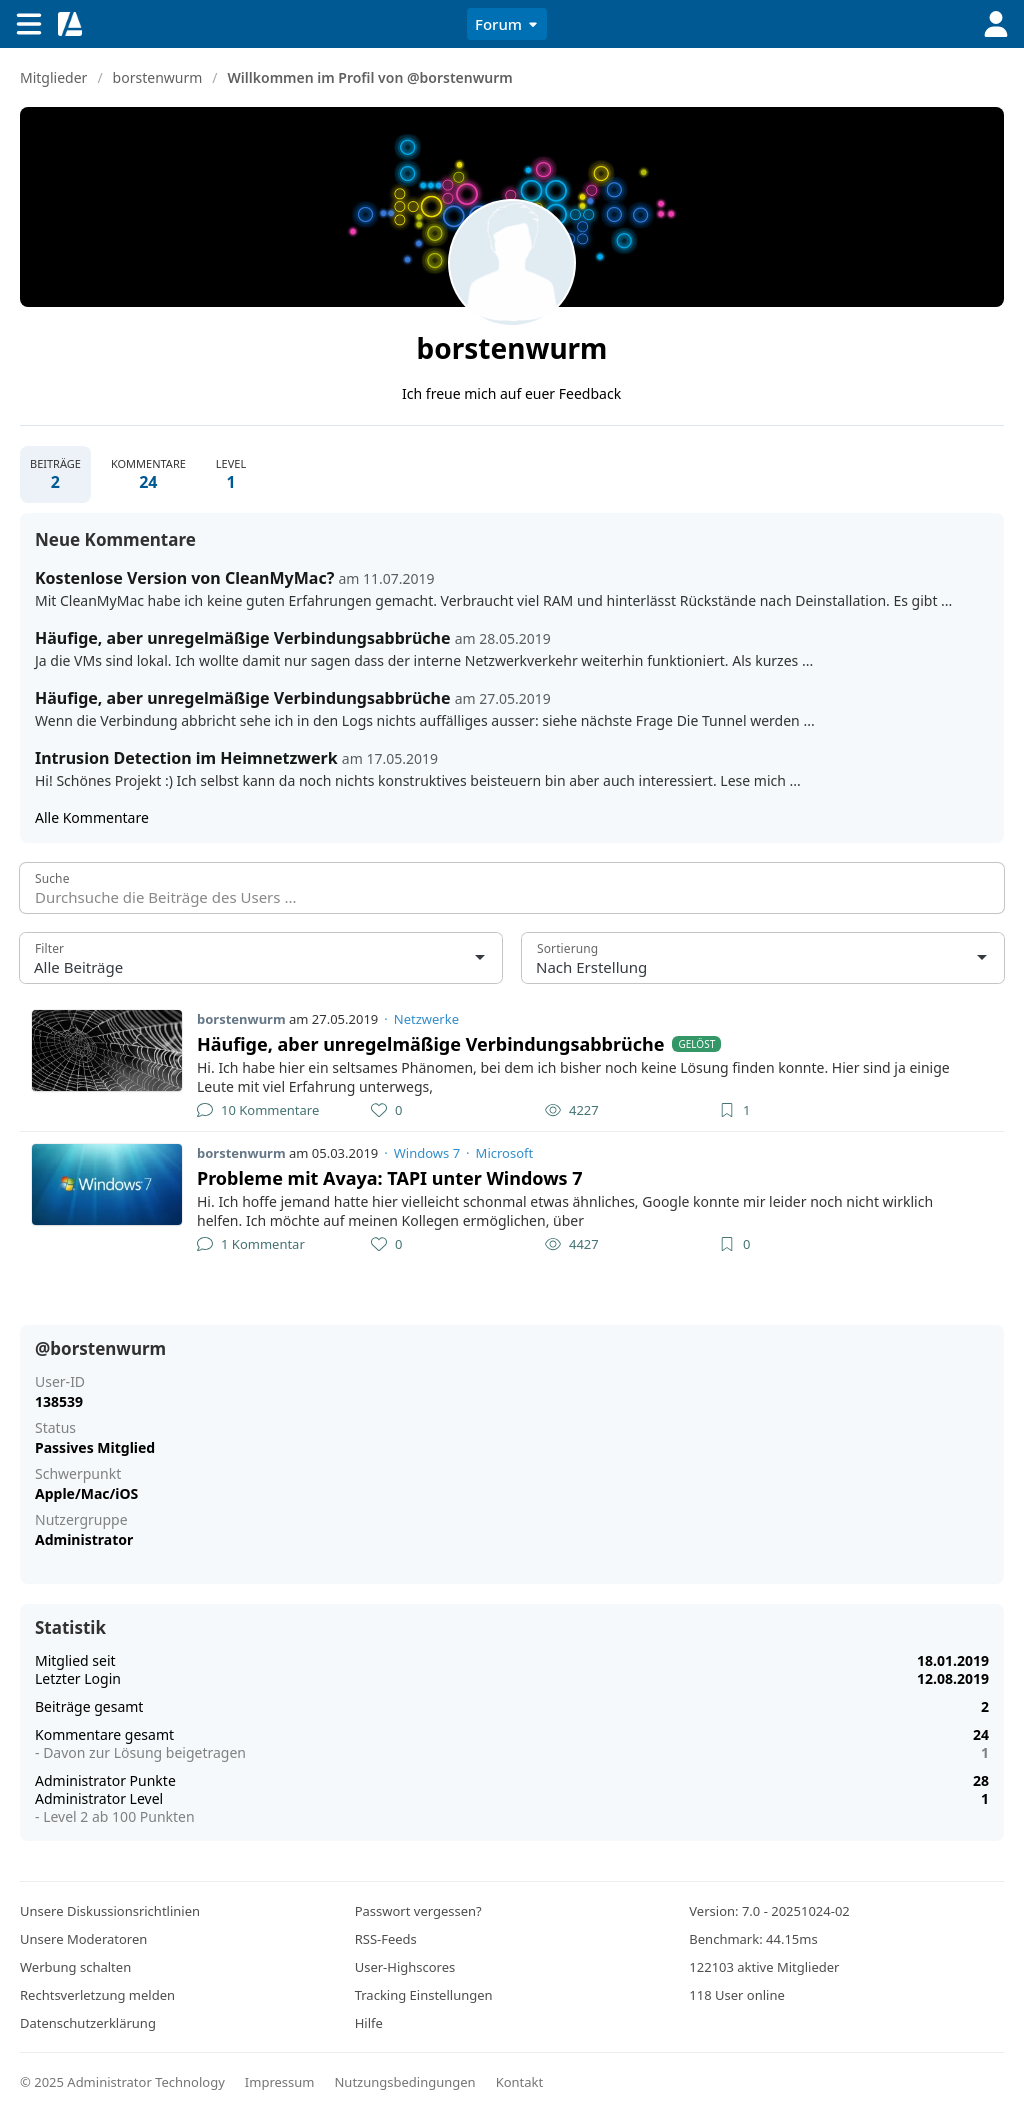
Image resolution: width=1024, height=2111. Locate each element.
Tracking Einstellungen (424, 1995)
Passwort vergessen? (418, 1911)
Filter (49, 948)
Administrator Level (99, 1798)
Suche (52, 878)
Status (55, 1428)
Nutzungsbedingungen (404, 2082)
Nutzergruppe (81, 1520)
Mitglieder (53, 77)
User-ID (60, 1382)
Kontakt (520, 2082)
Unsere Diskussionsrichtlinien (110, 1911)
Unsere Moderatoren (83, 1939)
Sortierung (567, 948)
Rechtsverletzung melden (97, 1995)
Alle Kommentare (92, 817)
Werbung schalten (75, 1967)
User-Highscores (405, 1967)
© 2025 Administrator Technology (122, 2082)
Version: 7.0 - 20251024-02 (769, 1911)
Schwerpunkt (78, 1474)
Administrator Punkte (105, 1780)
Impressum (280, 2082)
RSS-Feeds (386, 1939)
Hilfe (369, 2023)
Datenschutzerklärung (88, 2023)
